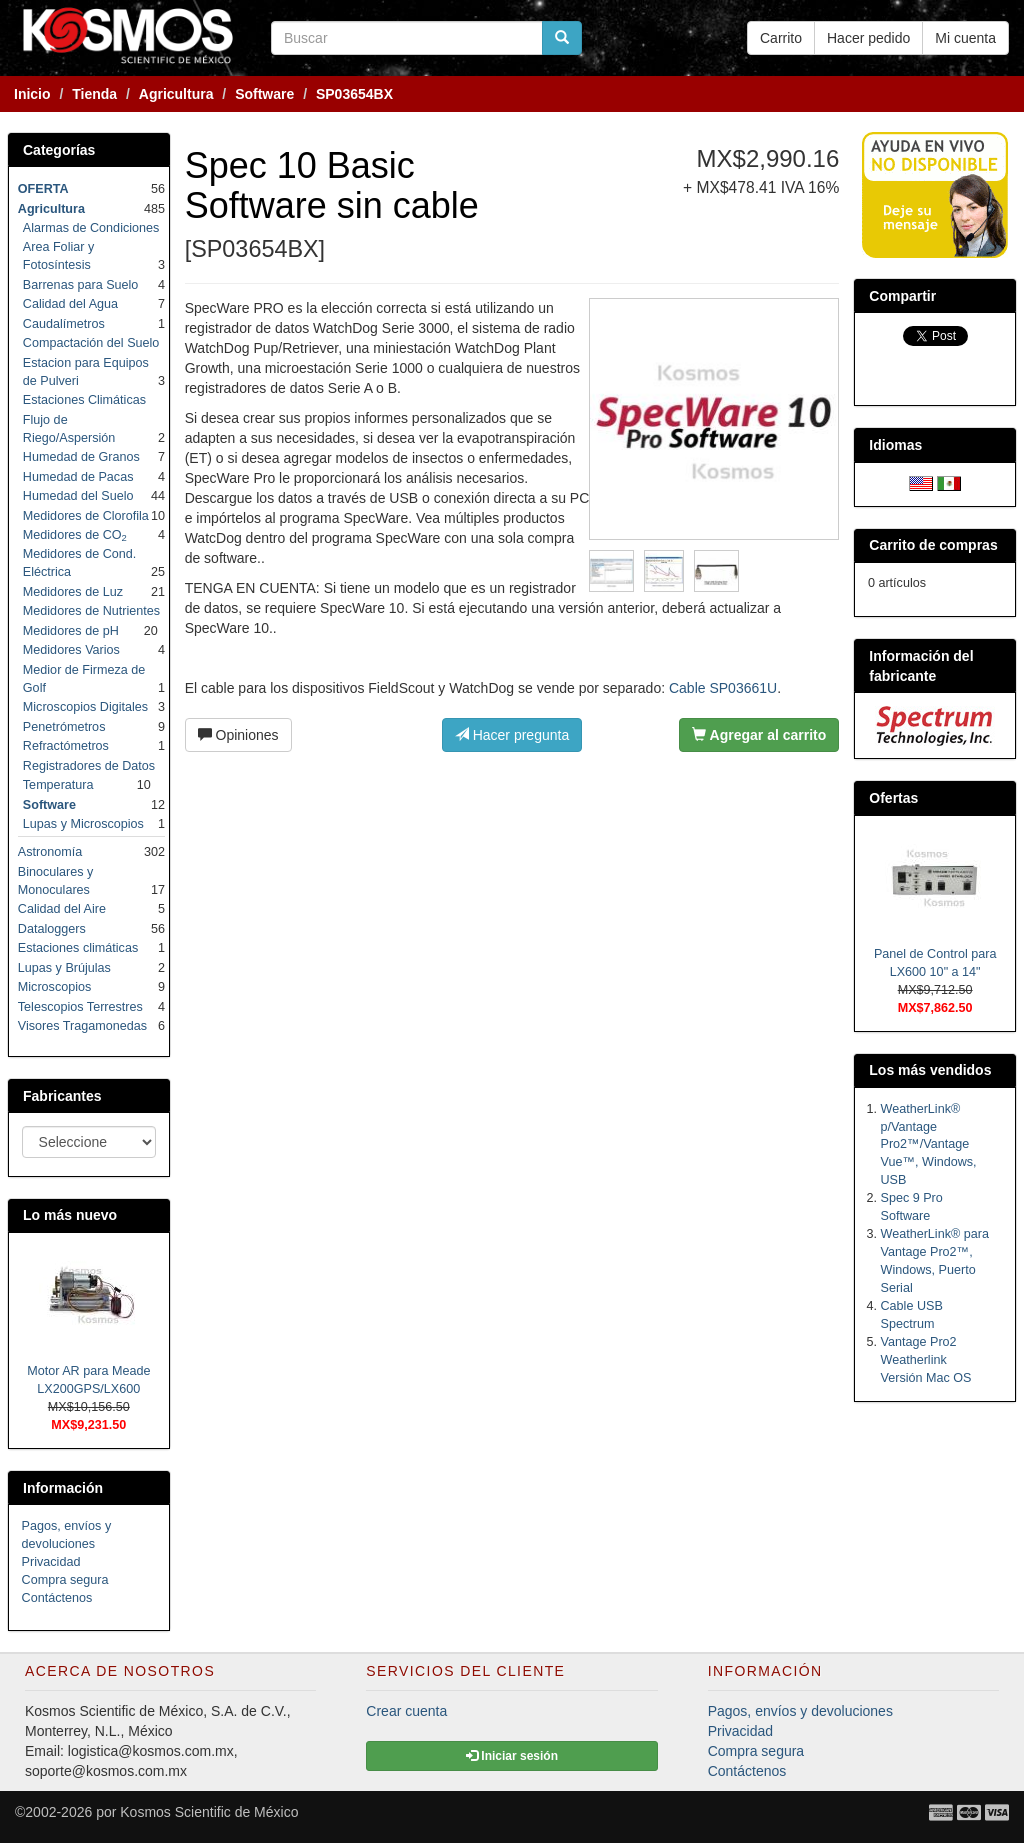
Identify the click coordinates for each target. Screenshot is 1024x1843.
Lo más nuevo (70, 1215)
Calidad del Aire (62, 909)
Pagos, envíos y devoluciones (800, 1711)
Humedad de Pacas (78, 477)
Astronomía (50, 852)
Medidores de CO (75, 535)
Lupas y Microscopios (83, 824)
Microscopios (54, 987)
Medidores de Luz (73, 592)
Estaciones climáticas (78, 948)
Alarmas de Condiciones (91, 228)
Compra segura (65, 1580)
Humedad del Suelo (78, 496)
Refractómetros (66, 746)
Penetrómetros (64, 727)
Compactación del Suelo (91, 343)
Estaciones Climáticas (84, 400)
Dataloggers (52, 929)
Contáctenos (57, 1598)
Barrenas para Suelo (81, 285)
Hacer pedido (868, 38)
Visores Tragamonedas (82, 1026)
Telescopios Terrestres (80, 1007)
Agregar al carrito (759, 735)
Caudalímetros (64, 324)
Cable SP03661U (723, 688)
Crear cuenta (406, 1711)
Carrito (781, 38)
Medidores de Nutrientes (91, 611)
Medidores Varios (71, 650)
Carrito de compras (933, 545)
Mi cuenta (965, 38)
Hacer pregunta (512, 735)
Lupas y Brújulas (64, 968)
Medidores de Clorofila (86, 516)
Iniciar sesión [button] (512, 1756)
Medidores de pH (71, 631)
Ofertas (893, 798)
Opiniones (238, 735)
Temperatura (58, 785)
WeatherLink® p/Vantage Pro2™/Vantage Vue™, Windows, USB (929, 1145)
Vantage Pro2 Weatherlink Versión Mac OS (926, 1360)
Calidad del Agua (70, 304)
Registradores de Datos (89, 766)
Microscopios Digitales (85, 707)
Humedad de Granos (81, 457)
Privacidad (51, 1562)
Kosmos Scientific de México (209, 1812)
